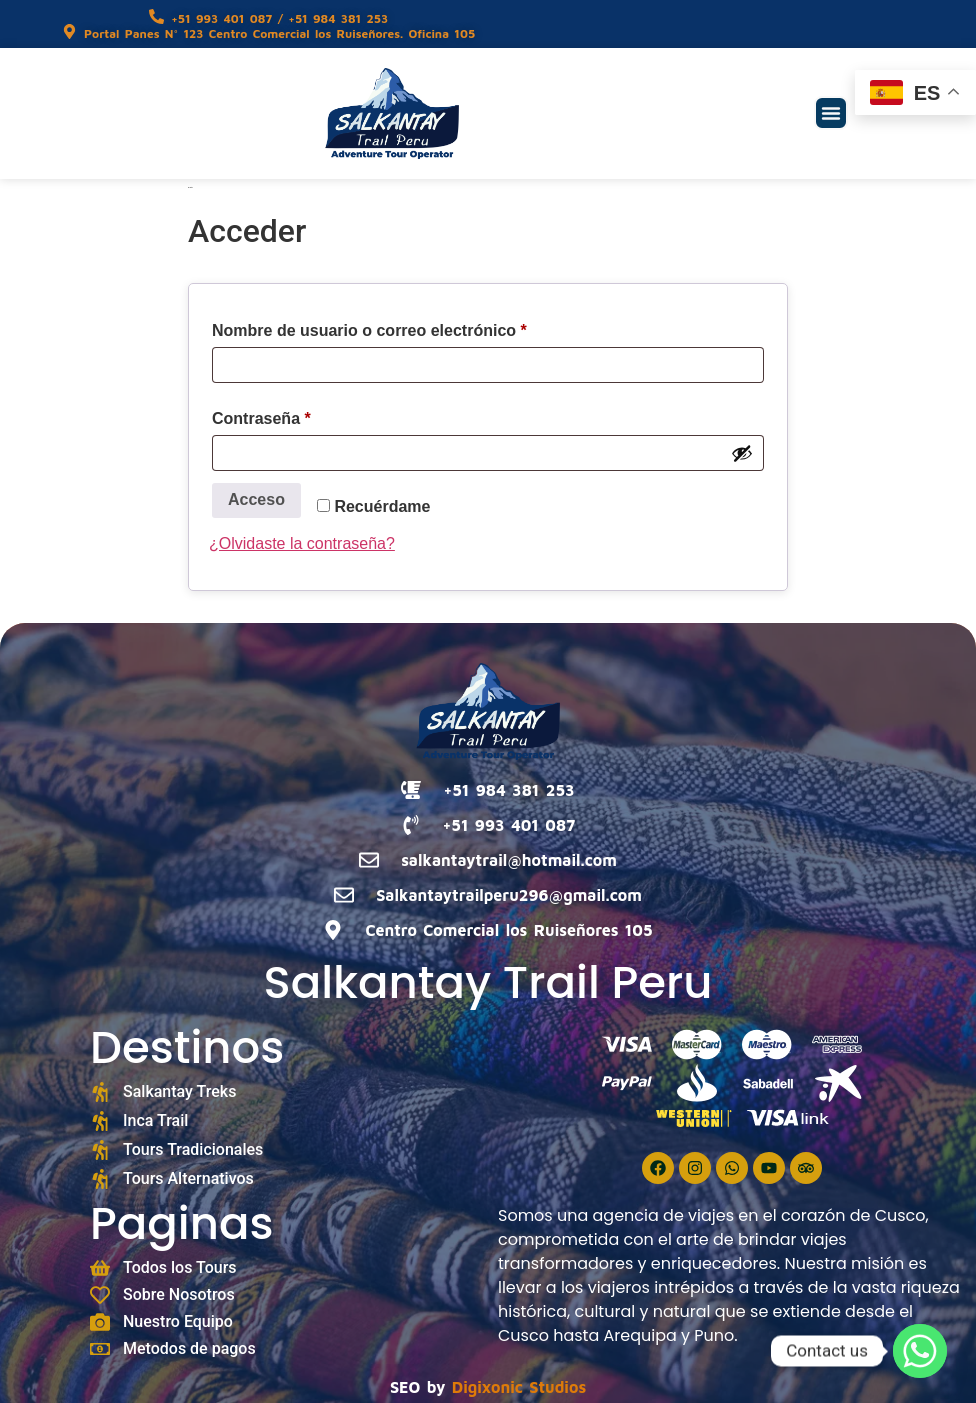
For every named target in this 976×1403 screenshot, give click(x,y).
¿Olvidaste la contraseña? (302, 543)
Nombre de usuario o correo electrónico (411, 327)
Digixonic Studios (519, 1387)
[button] (831, 113)
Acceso (256, 499)
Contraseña (303, 415)
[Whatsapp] (920, 1351)
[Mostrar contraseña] (742, 453)
